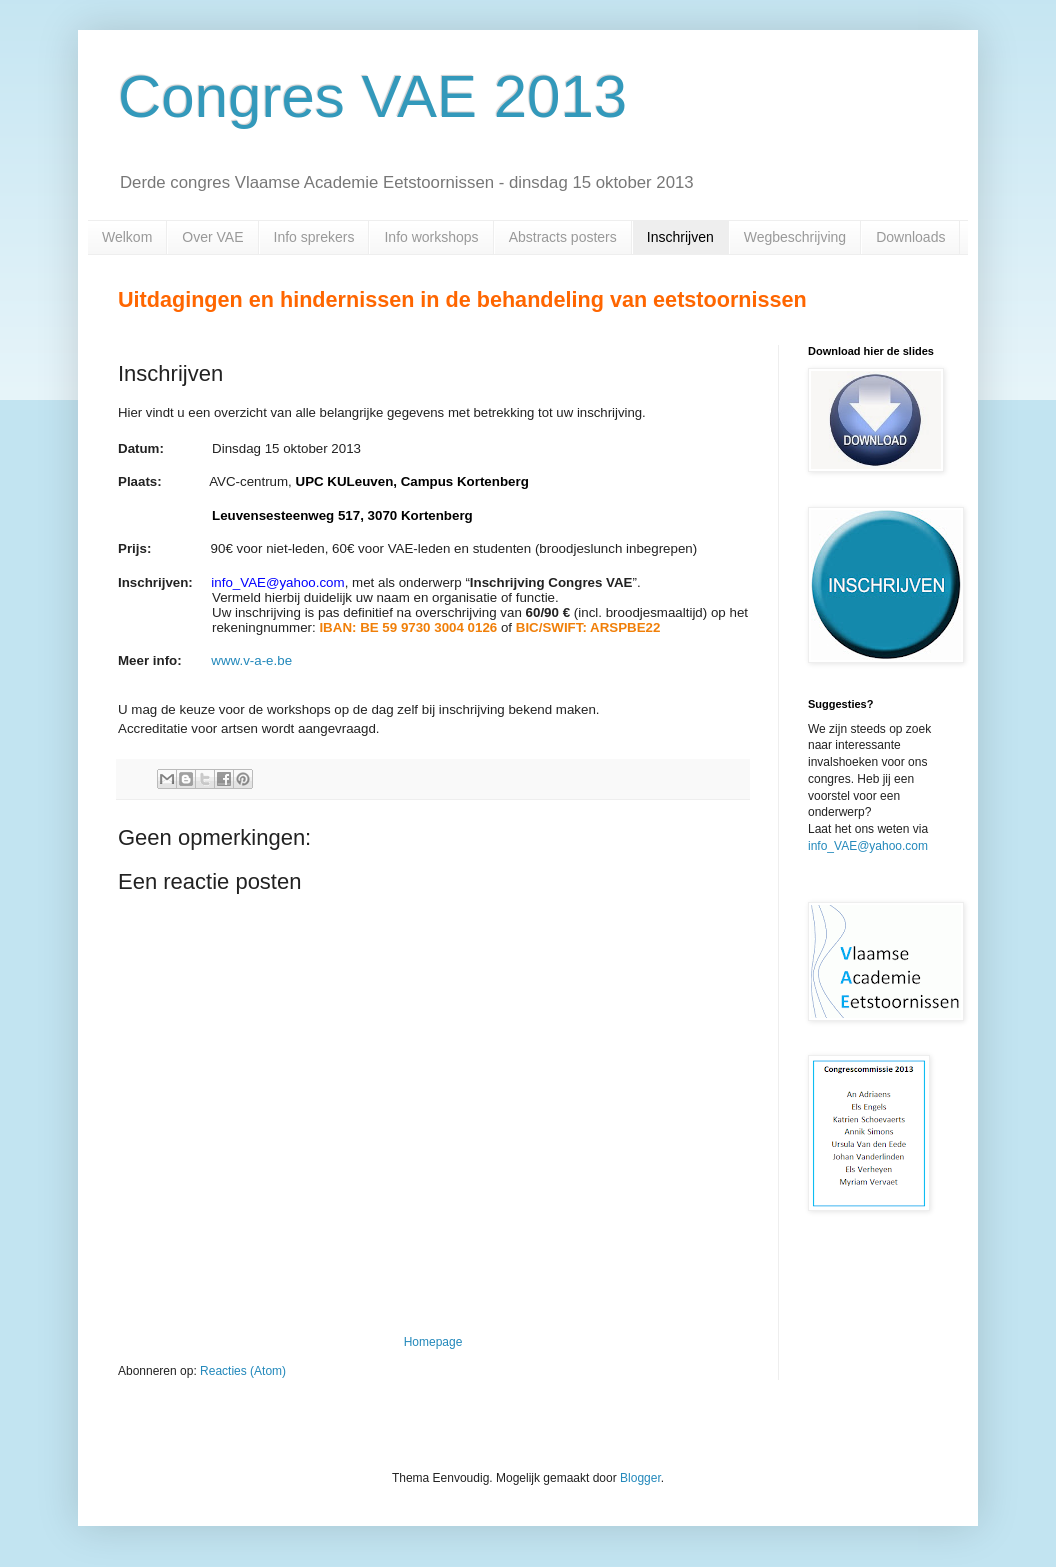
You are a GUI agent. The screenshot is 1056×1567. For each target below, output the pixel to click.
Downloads (910, 237)
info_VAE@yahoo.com (868, 846)
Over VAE (212, 237)
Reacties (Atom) (243, 1371)
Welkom (127, 237)
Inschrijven (680, 237)
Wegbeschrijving (795, 237)
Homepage (433, 1342)
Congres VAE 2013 (372, 96)
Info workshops (431, 237)
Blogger (640, 1478)
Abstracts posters (563, 237)
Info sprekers (314, 237)
